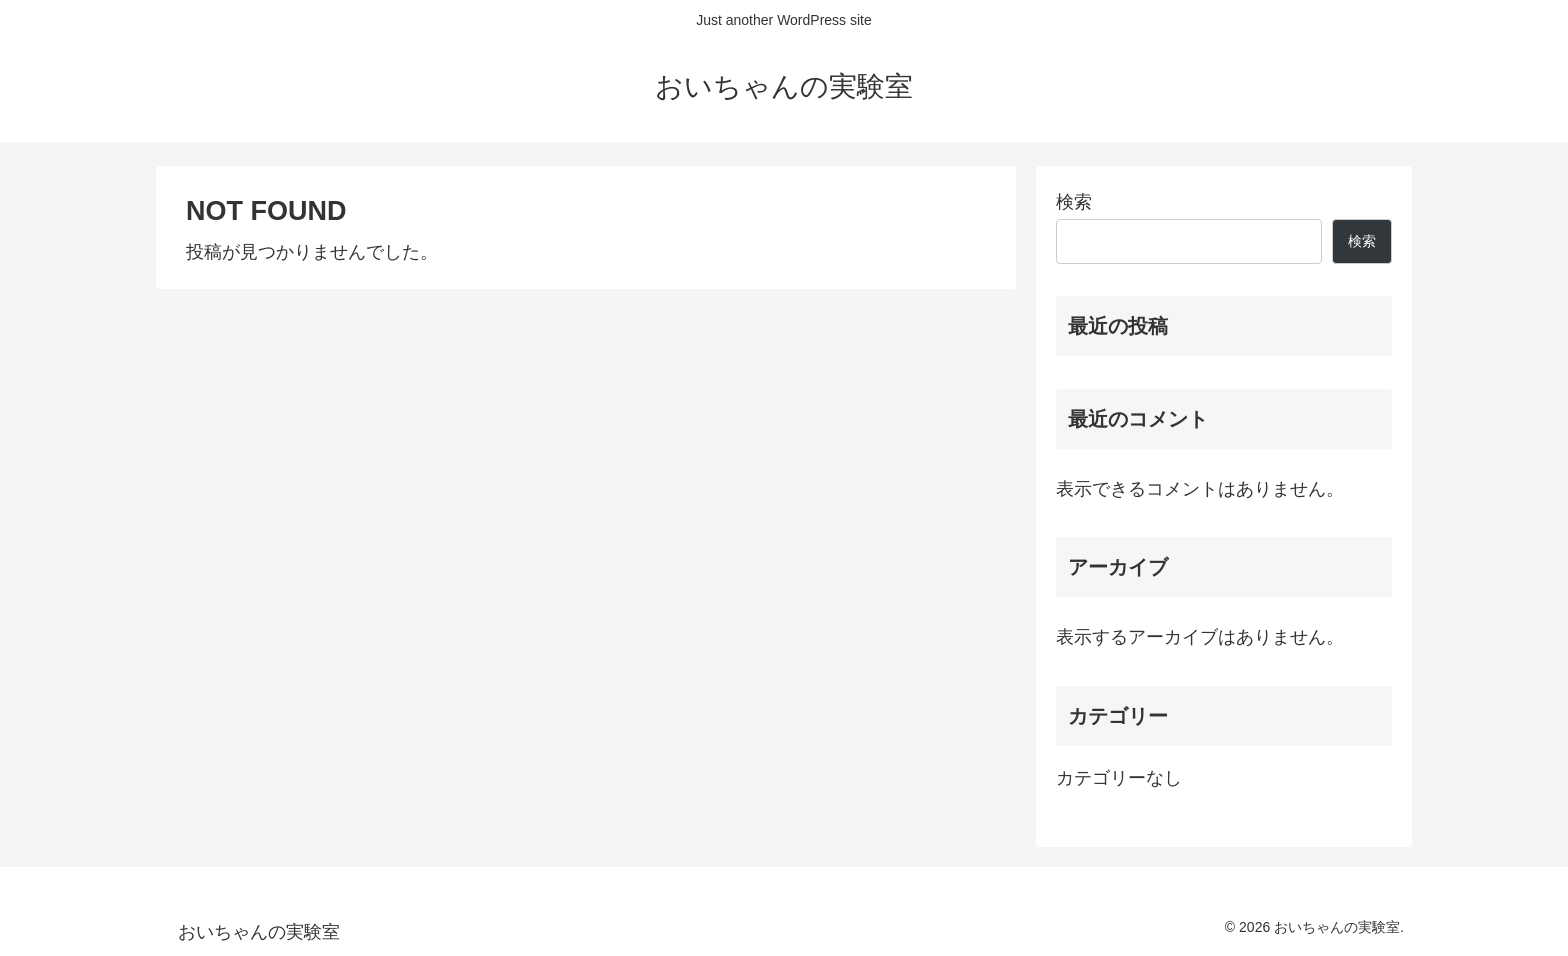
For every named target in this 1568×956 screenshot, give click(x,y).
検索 (1074, 202)
